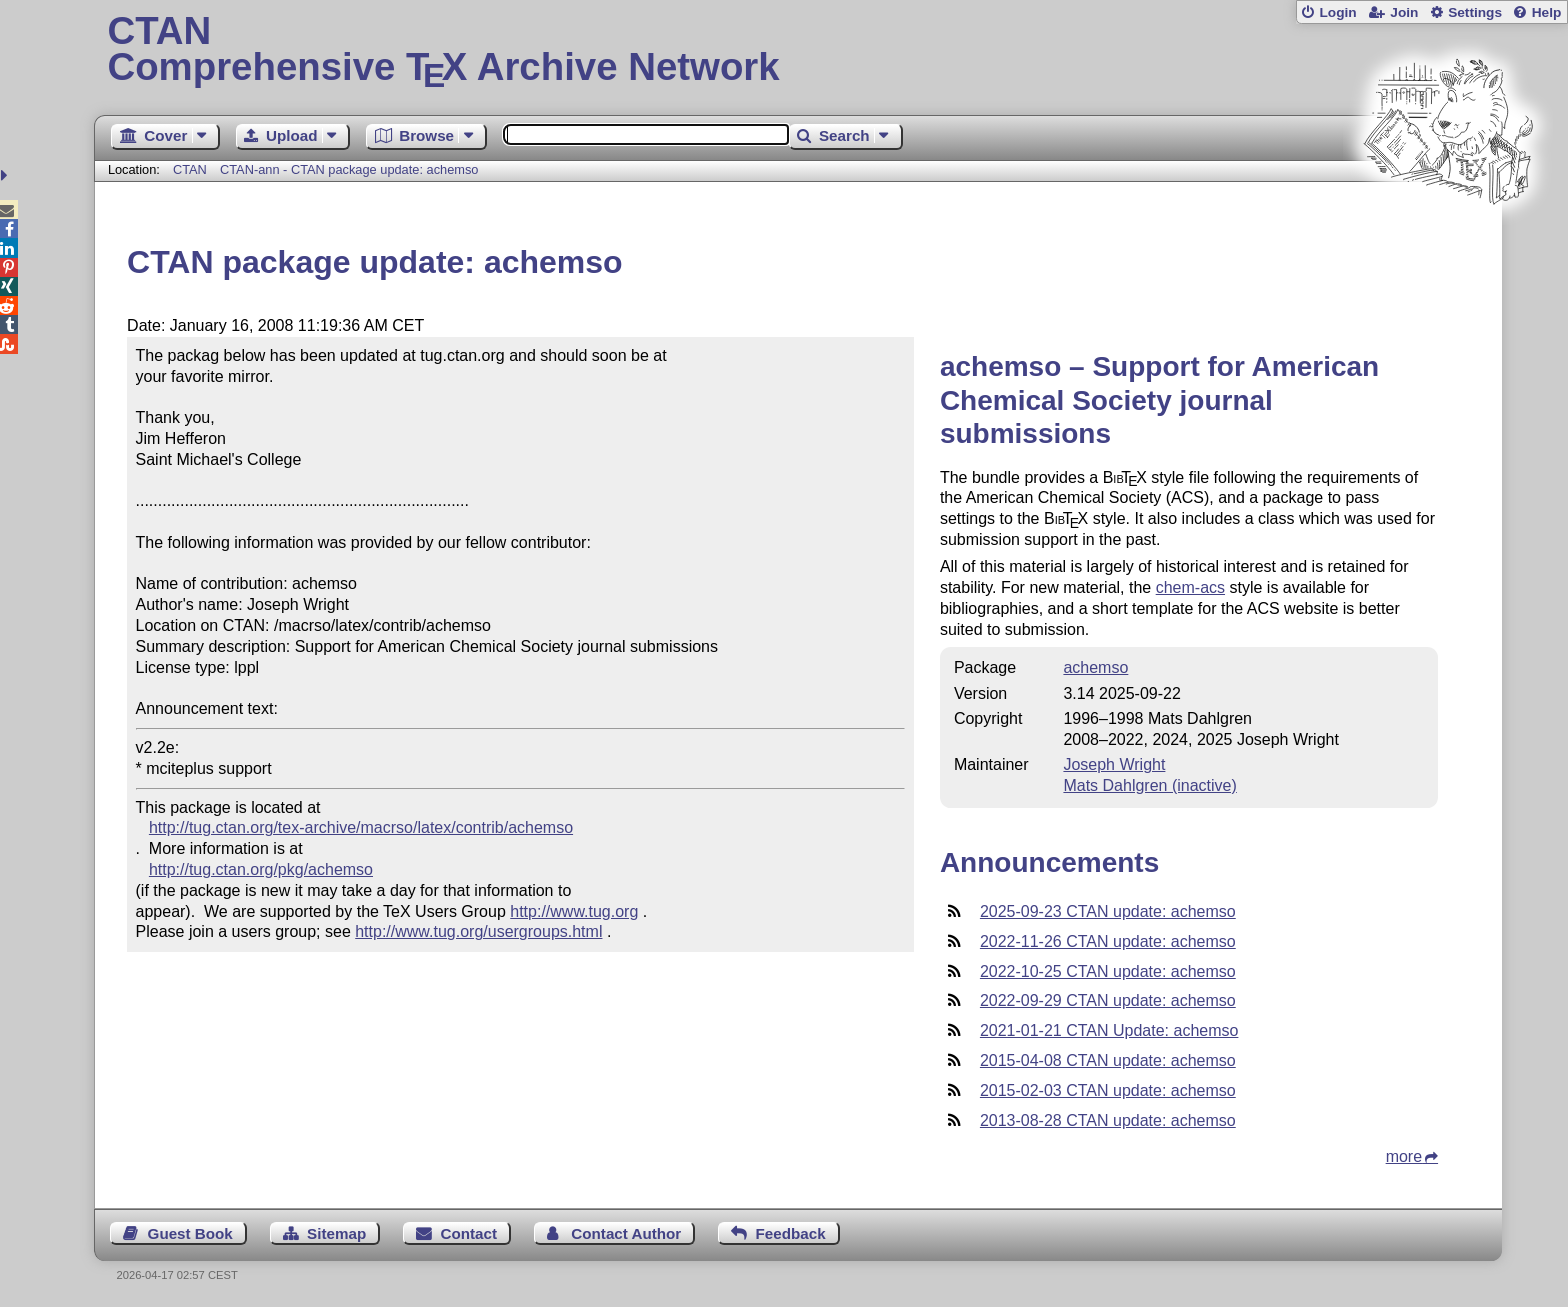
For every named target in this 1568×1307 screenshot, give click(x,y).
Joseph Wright (1114, 764)
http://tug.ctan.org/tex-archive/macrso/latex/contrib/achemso (361, 827)
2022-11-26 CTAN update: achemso (1108, 941)
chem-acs (1190, 587)
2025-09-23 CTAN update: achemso (1108, 911)
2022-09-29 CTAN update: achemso (1108, 1000)
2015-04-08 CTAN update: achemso (1108, 1060)
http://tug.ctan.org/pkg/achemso (261, 869)
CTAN (190, 169)
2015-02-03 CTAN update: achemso (1108, 1090)
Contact (469, 1233)
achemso (1095, 667)
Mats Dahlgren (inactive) (1149, 785)
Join (1404, 12)
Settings (1475, 12)
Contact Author (626, 1233)
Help (1547, 12)
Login (1337, 12)
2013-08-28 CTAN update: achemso (1108, 1120)
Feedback (791, 1233)
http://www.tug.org (574, 911)
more (1404, 1156)
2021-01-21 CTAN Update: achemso (1109, 1030)
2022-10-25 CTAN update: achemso (1108, 971)
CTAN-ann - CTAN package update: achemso (349, 169)
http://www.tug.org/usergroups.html (478, 931)
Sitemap (336, 1233)
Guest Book (190, 1233)
